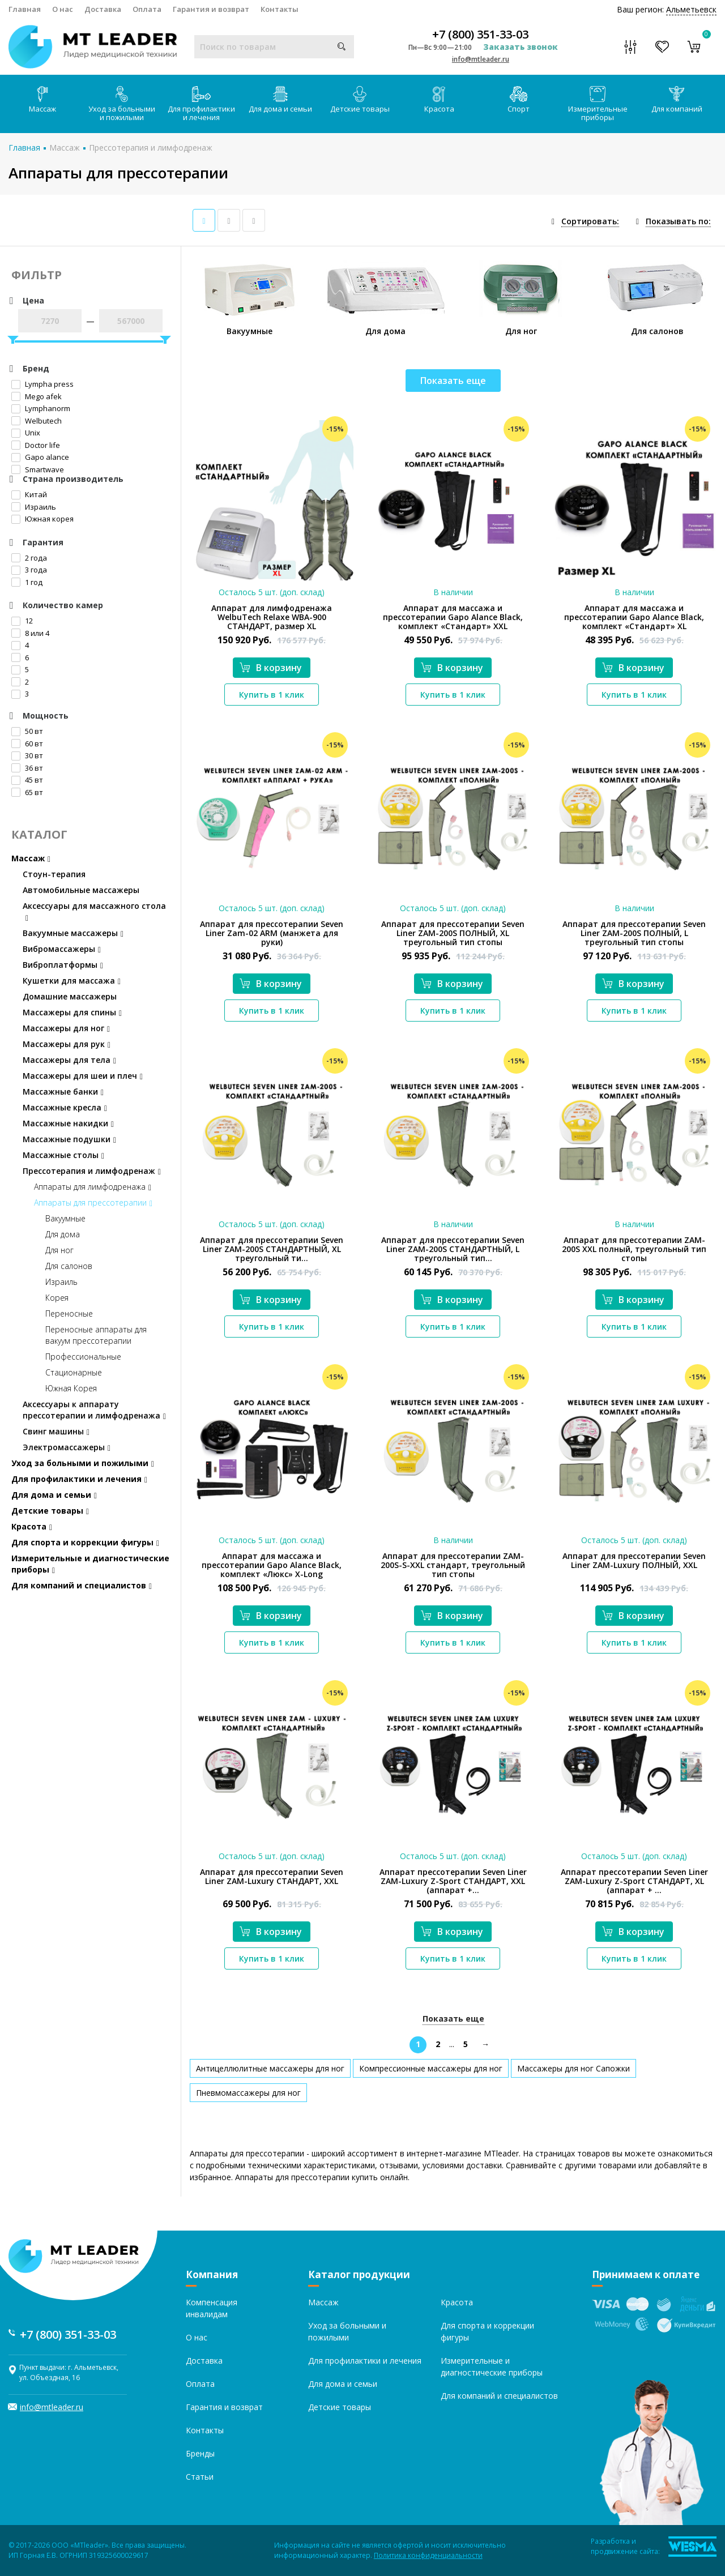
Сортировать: (590, 221)
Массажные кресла (65, 1107)
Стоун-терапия (54, 874)
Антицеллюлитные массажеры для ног (270, 2068)
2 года (29, 558)
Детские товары (360, 100)
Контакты (279, 9)
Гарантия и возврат (211, 9)
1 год (26, 582)
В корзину (271, 667)
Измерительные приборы (598, 104)
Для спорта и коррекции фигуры (85, 1542)
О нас (62, 9)
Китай (29, 494)
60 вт (27, 743)
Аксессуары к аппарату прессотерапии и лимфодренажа (94, 1410)
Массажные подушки (69, 1139)
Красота (439, 100)
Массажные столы (63, 1155)
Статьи (200, 2476)
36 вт (27, 768)
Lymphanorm (40, 408)
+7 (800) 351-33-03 (480, 34)
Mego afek (36, 396)
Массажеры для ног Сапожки (573, 2068)
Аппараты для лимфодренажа (92, 1186)
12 (22, 621)
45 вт (27, 780)
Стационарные (73, 1372)
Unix (25, 433)
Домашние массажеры (70, 996)
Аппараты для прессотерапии (93, 1202)
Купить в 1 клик (271, 694)
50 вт (27, 731)
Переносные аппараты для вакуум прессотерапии (96, 1335)
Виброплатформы (63, 964)
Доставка (102, 9)
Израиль (33, 507)
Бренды (200, 2453)
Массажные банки (63, 1091)
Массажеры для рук (66, 1044)
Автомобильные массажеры (81, 890)
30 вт (27, 755)
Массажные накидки (68, 1123)
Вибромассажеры (62, 948)
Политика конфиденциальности (428, 2555)
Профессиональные (83, 1356)
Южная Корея (71, 1388)
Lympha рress (42, 384)
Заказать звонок (520, 46)
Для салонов (68, 1266)
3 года (29, 570)
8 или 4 (30, 633)
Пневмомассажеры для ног (248, 2092)
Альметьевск (691, 9)
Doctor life (35, 445)
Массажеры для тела (69, 1059)
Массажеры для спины (72, 1012)
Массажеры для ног (66, 1028)
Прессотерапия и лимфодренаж (150, 147)
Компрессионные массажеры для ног (430, 2068)
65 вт (27, 792)
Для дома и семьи (280, 100)
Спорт (519, 100)
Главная (24, 9)
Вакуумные (65, 1218)
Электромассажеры (66, 1447)
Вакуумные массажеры (73, 933)
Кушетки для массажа (72, 980)
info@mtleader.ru (480, 59)
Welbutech (36, 421)
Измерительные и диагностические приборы (90, 1564)
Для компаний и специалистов (81, 1585)
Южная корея (42, 519)
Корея (57, 1297)
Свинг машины (56, 1431)
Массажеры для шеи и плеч (83, 1075)
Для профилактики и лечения (201, 104)
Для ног (59, 1250)
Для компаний (676, 100)
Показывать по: (678, 221)
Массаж (42, 100)
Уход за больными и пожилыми (121, 104)
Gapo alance (40, 457)
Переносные (69, 1313)
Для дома (62, 1234)
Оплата (147, 9)
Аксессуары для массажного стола (94, 911)
